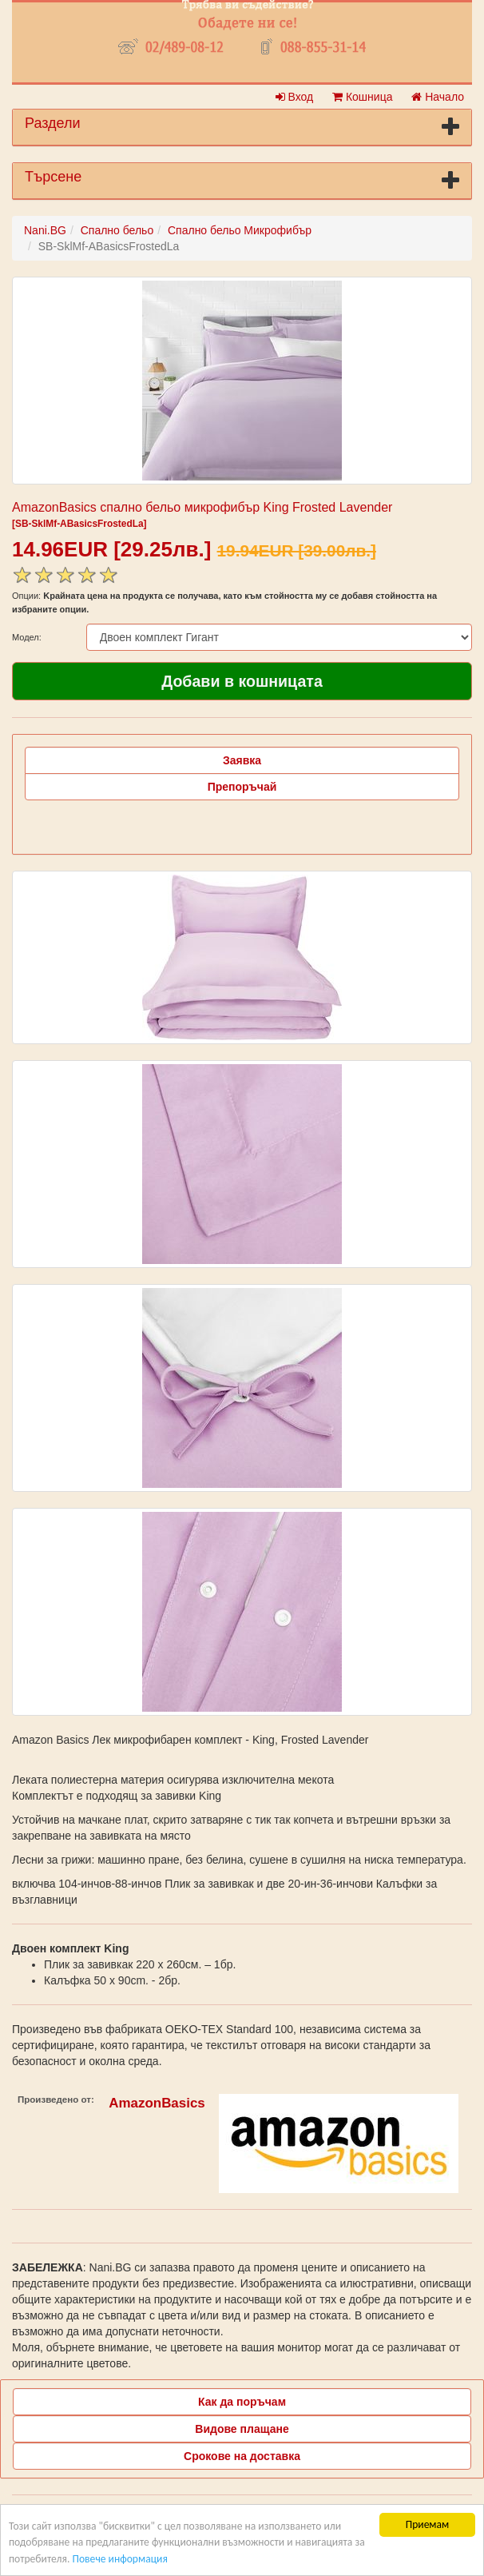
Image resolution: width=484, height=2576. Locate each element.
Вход (295, 96)
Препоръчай (242, 786)
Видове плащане (241, 2428)
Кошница (362, 96)
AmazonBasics (157, 2103)
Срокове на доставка (242, 2456)
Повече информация (119, 2559)
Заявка (242, 760)
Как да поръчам (242, 2401)
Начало (437, 96)
